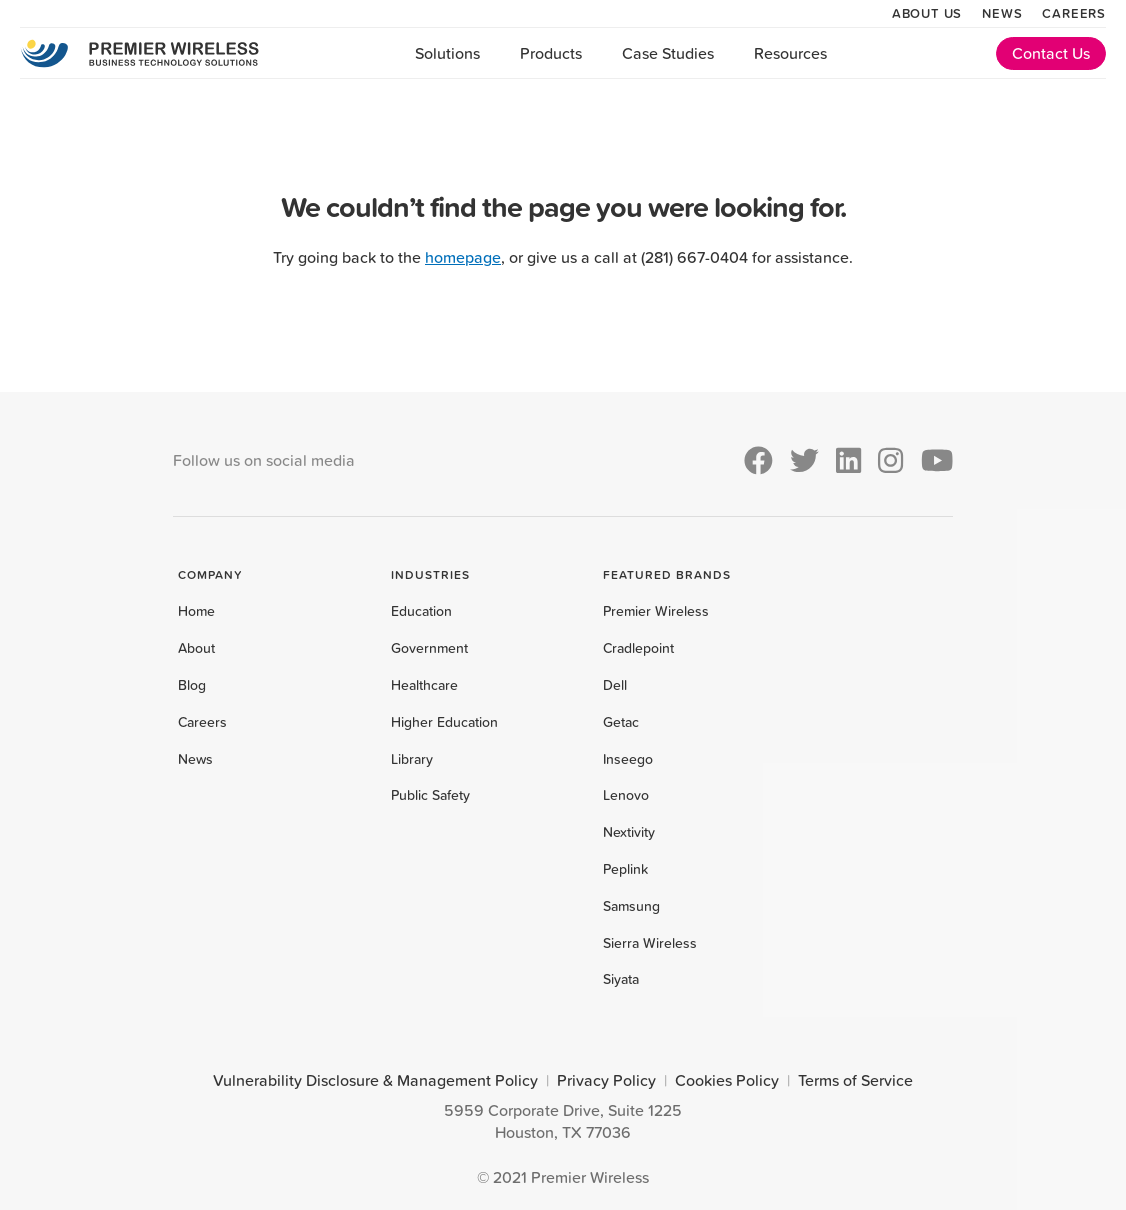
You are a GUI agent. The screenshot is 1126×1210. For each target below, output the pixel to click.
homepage (463, 257)
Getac (621, 722)
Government (429, 648)
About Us (927, 13)
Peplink (625, 869)
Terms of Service (855, 1080)
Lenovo (626, 795)
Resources (790, 53)
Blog (192, 685)
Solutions (447, 53)
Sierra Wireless (650, 943)
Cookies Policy (727, 1080)
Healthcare (424, 685)
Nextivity (629, 832)
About (196, 648)
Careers (1074, 13)
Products (551, 53)
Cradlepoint (638, 648)
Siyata (621, 979)
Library (412, 759)
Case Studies (668, 53)
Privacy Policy (606, 1080)
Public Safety (430, 795)
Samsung (631, 906)
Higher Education (444, 722)
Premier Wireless (656, 611)
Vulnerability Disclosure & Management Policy (375, 1080)
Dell (615, 685)
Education (421, 611)
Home (196, 611)
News (1002, 13)
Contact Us (1051, 53)
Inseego (628, 759)
